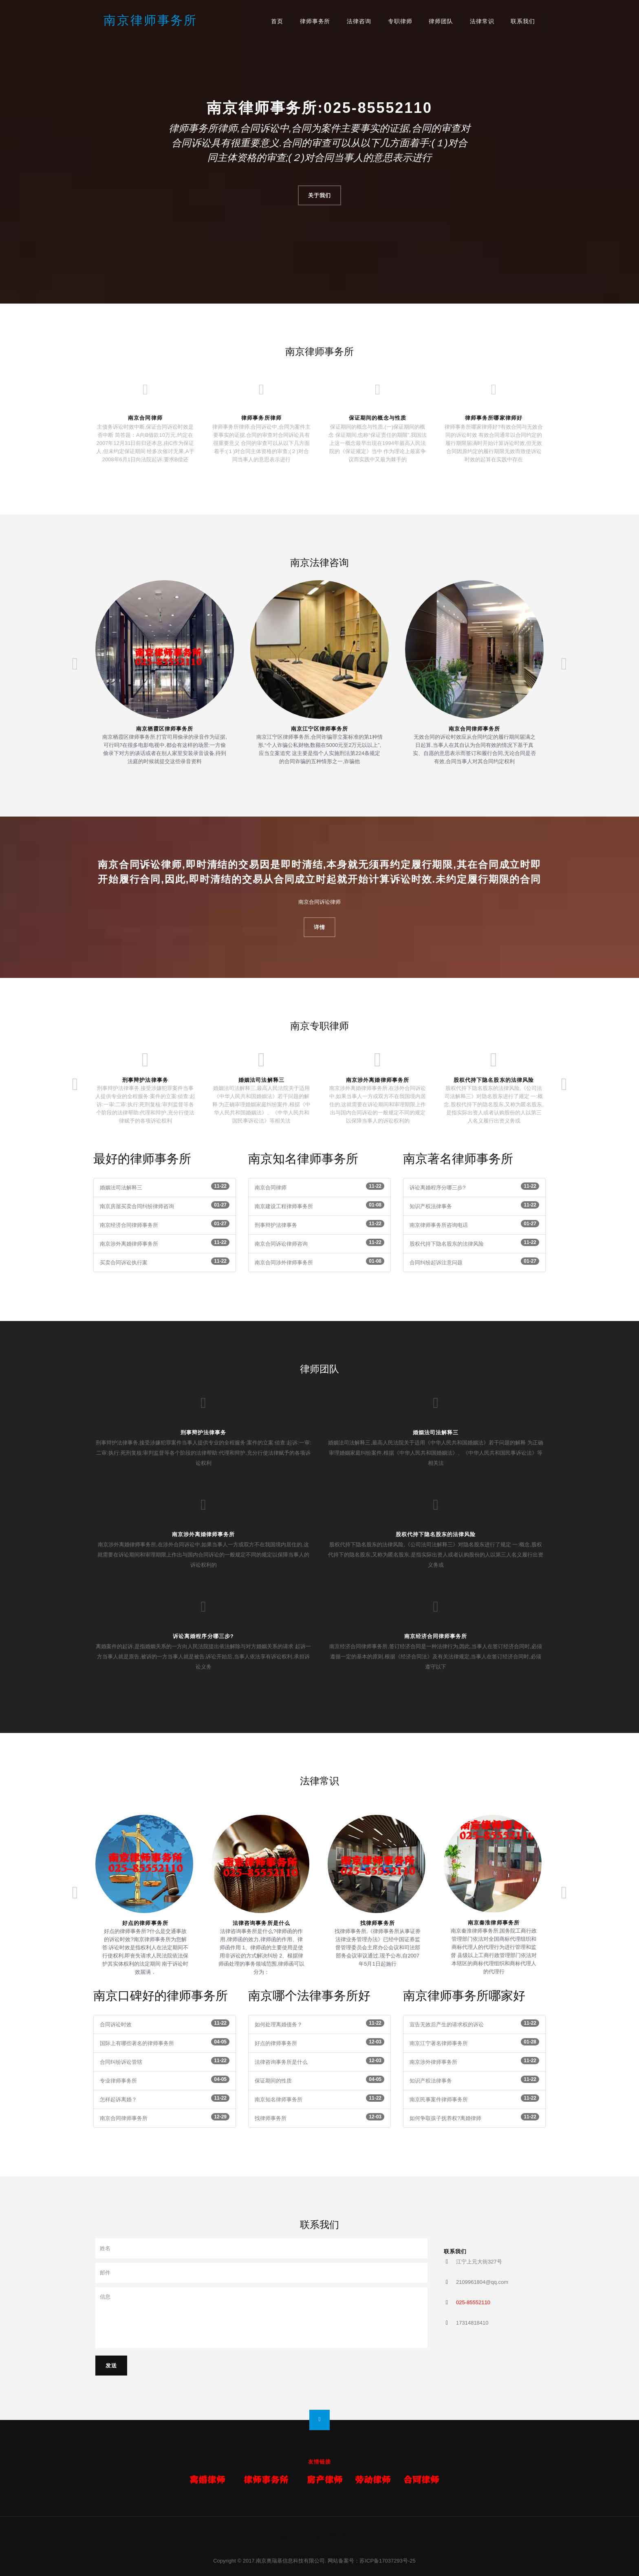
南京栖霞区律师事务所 (164, 729)
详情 (319, 927)
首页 (277, 21)
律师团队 (441, 21)
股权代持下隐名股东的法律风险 (494, 1080)
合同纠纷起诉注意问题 (436, 1262)
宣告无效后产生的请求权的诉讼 (447, 2024)
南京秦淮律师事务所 (493, 1923)
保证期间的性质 (273, 2081)
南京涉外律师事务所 (433, 2062)
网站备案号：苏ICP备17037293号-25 (371, 2561)
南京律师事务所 (150, 20)
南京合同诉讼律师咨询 (281, 1244)
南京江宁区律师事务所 (319, 729)
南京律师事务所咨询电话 (439, 1225)
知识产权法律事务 (431, 1206)
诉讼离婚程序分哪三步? (437, 1188)
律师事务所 (315, 21)
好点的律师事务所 (145, 1923)
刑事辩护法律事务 (145, 1080)
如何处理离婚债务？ (278, 2024)
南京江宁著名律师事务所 (439, 2043)
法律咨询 (359, 21)
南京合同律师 (270, 1188)
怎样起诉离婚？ (118, 2099)
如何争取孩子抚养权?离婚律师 (445, 2118)
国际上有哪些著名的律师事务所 (137, 2043)
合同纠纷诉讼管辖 (121, 2062)
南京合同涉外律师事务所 (284, 1262)
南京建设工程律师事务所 (284, 1206)
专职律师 (400, 21)
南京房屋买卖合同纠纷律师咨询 (137, 1206)
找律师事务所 (377, 1923)
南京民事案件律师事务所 (439, 2099)
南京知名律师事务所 (278, 2099)
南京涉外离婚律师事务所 (377, 1080)
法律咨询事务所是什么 (261, 1923)
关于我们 (319, 195)
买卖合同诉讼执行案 (124, 1262)
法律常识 (482, 21)
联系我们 (523, 21)
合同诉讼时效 (116, 2024)
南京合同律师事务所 (474, 729)
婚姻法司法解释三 (261, 1080)
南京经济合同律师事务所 (129, 1225)
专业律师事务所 (118, 2081)
